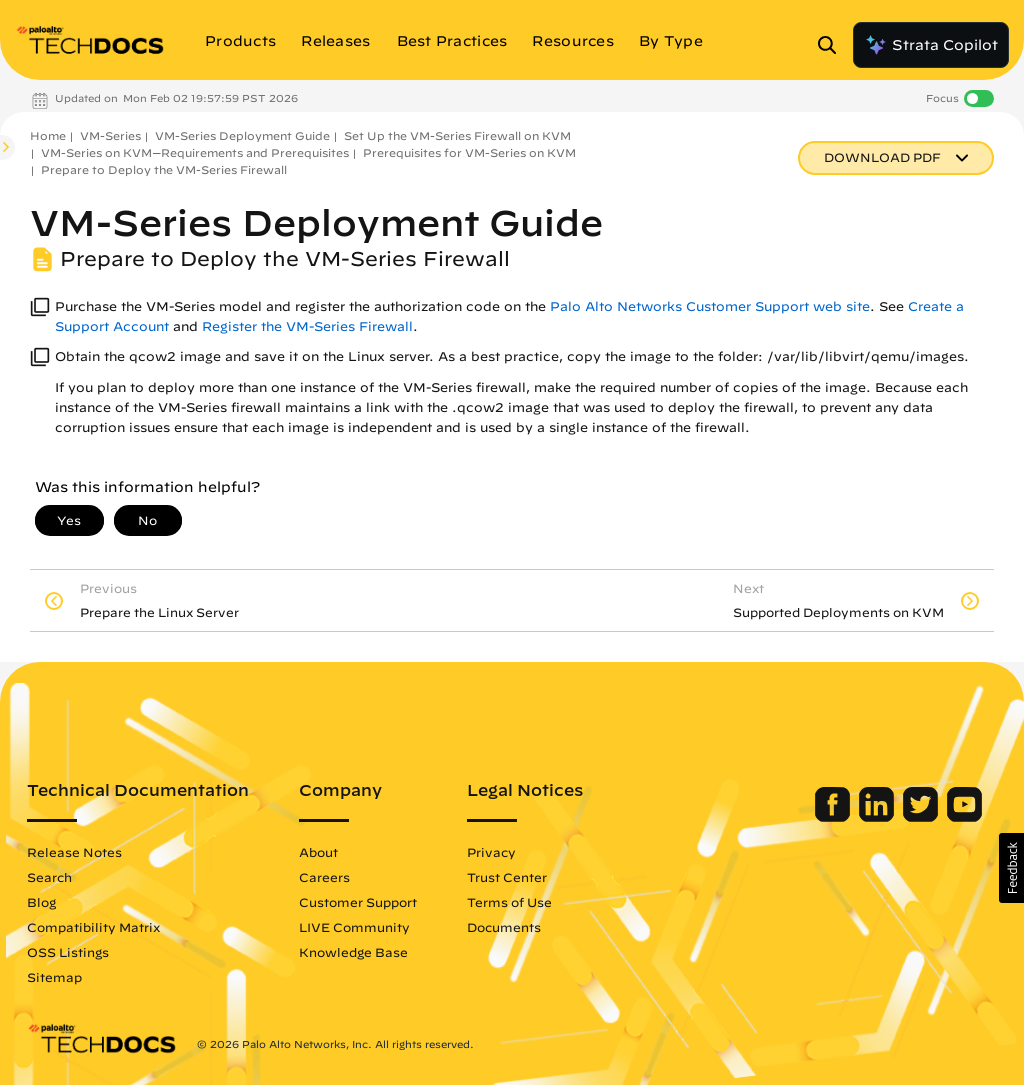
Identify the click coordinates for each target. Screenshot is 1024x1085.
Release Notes (74, 852)
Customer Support (358, 902)
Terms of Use (509, 902)
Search (49, 877)
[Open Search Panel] (833, 45)
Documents (504, 927)
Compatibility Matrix (93, 927)
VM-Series (110, 135)
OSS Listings (68, 952)
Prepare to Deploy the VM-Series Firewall (164, 169)
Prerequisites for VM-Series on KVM (469, 152)
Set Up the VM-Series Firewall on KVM (457, 135)
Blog (41, 902)
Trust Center (507, 877)
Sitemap (54, 977)
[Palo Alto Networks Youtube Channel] (964, 817)
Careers (324, 877)
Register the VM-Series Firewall (307, 326)
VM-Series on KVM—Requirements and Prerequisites (195, 152)
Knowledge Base (353, 952)
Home (48, 135)
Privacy (491, 852)
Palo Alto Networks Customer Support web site (710, 306)
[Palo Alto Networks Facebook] (834, 817)
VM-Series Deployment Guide (242, 135)
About (318, 852)
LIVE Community (354, 927)
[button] (1011, 868)
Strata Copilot (931, 45)
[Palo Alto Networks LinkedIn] (878, 817)
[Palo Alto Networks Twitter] (922, 817)
